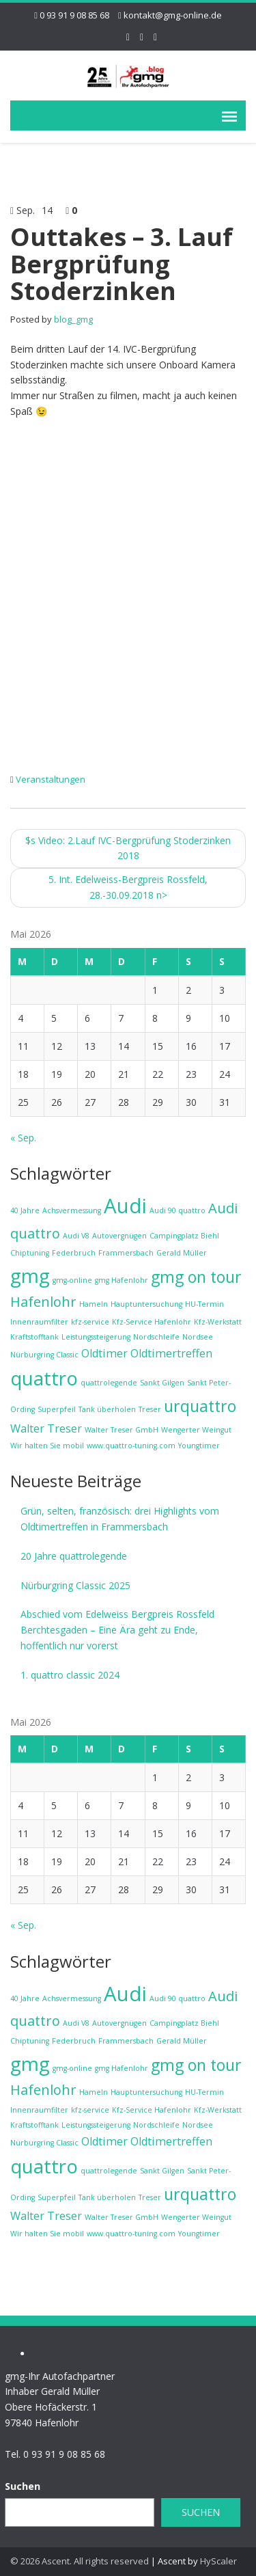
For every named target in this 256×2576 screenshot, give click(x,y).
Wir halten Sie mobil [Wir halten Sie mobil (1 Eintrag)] (47, 1445)
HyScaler (218, 2561)
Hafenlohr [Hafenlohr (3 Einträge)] (43, 1301)
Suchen (194, 2512)
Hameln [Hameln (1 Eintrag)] (93, 1304)
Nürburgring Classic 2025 (75, 1585)
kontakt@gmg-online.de (173, 15)
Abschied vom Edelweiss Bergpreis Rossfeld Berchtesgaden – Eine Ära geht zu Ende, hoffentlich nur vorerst (117, 1630)
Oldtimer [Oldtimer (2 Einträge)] (104, 1353)
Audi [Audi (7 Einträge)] (125, 1205)
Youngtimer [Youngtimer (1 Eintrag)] (199, 1445)
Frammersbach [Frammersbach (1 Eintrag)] (126, 1253)
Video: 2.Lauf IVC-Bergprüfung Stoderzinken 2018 (128, 848)
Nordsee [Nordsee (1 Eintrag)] (197, 1337)
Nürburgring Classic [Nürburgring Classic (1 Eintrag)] (44, 1354)
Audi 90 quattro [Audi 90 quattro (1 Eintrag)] (177, 1210)
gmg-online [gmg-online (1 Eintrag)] (72, 1280)
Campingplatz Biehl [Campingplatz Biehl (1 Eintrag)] (184, 1235)
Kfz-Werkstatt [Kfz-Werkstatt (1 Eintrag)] (218, 1322)
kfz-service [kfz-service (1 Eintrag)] (90, 1322)
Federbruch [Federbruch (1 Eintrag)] (74, 1253)
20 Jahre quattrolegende (73, 1555)
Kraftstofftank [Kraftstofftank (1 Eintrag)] (34, 1337)
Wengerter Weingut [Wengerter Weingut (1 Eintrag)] (196, 1430)
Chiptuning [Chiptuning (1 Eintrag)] (29, 1253)
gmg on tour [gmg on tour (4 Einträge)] (196, 1277)
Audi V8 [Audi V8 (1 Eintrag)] (76, 1235)
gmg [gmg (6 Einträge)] (30, 1275)
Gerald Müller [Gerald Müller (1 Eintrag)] (181, 1253)
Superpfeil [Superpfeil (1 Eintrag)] (57, 1409)
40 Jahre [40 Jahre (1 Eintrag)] (25, 1210)
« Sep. (23, 1137)
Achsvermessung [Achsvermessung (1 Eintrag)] (71, 1210)
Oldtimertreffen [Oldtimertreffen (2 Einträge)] (171, 1353)
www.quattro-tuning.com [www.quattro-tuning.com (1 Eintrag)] (131, 1445)
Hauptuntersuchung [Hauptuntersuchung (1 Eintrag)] (146, 1304)
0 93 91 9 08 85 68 (74, 15)
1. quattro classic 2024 (69, 1674)
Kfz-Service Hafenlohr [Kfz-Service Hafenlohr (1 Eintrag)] (151, 1322)
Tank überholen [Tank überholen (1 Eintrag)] (107, 1409)
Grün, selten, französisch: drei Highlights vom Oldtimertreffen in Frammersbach (119, 1518)
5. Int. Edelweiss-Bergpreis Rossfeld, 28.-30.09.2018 (128, 887)
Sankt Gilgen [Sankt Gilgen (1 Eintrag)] (162, 1382)
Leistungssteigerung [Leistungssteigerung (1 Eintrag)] (95, 1337)
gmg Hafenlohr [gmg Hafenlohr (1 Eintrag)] (121, 1280)
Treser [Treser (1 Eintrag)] (150, 1409)
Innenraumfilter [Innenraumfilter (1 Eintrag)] (39, 1322)
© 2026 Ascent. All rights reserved (79, 2561)
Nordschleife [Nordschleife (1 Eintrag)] (156, 1337)
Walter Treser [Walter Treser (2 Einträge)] (46, 1428)
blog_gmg (73, 319)
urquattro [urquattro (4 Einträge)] (200, 1406)
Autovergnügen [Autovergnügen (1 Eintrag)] (119, 1235)
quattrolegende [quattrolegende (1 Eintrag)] (109, 1382)
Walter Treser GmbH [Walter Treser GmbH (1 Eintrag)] (121, 1430)
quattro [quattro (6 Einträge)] (44, 1378)
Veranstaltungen (50, 779)
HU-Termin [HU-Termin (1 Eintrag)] (204, 1304)
